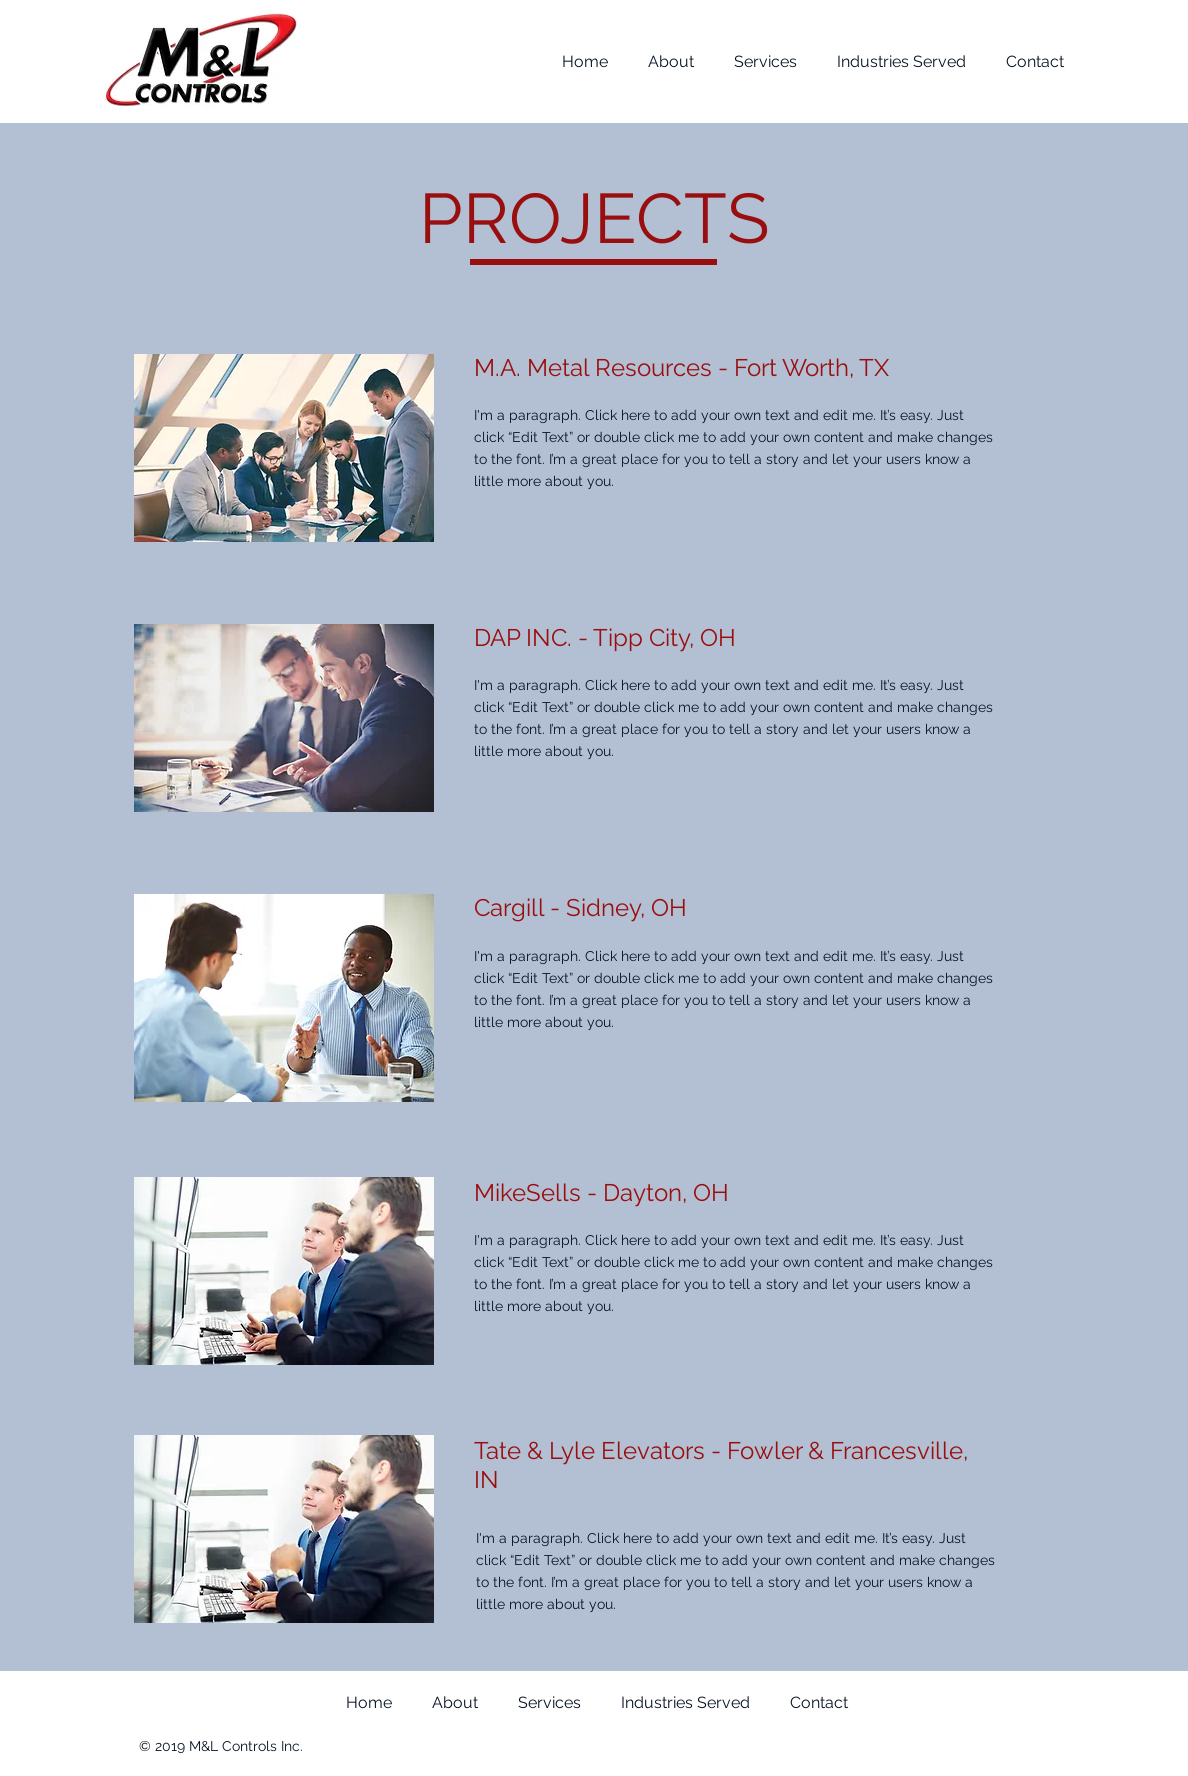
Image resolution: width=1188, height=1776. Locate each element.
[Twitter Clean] (1012, 1725)
